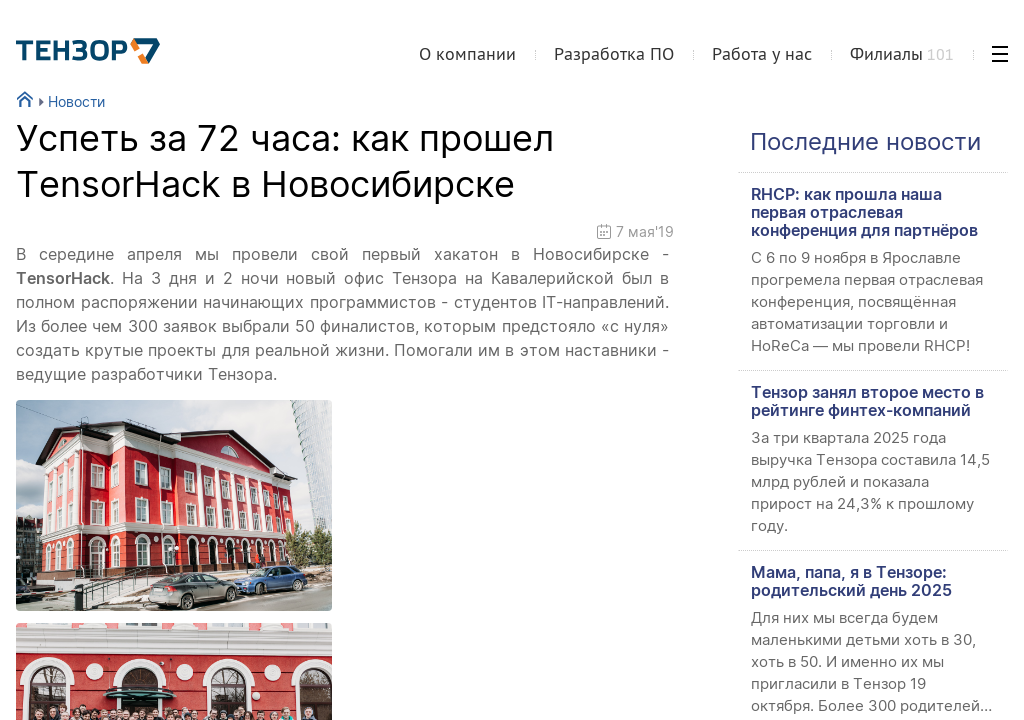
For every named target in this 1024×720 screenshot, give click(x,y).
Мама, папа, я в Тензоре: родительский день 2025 (851, 581)
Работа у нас (762, 53)
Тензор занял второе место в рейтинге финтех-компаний (867, 401)
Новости (69, 101)
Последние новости (865, 141)
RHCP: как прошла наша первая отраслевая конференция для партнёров (864, 212)
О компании (467, 53)
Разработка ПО (614, 53)
